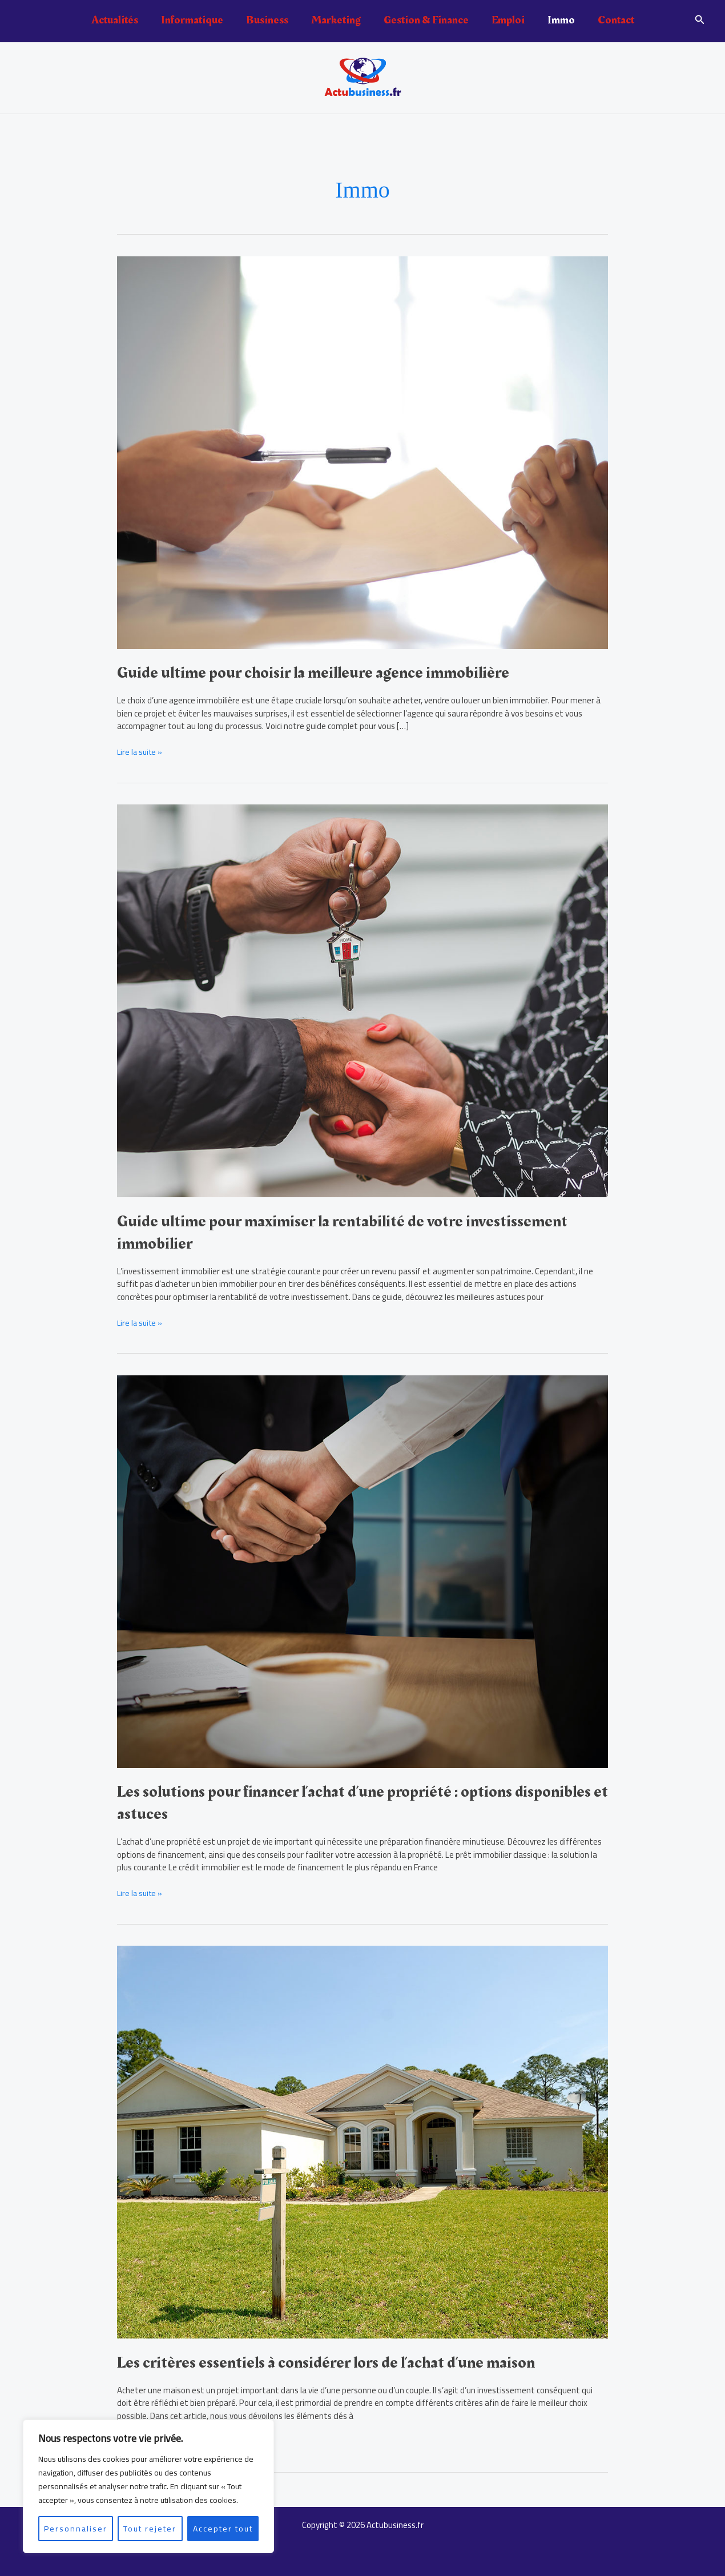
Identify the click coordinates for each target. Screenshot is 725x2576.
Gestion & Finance (426, 20)
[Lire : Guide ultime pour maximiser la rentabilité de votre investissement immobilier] (362, 1000)
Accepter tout (223, 2528)
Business (267, 20)
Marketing (336, 20)
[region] (148, 2486)
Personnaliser (75, 2528)
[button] (700, 20)
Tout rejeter (149, 2528)
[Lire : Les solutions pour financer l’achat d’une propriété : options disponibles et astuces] (362, 1570)
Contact (616, 20)
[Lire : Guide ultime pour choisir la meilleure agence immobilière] (362, 451)
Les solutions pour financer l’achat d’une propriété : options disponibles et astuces (322, 1802)
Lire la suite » (141, 752)
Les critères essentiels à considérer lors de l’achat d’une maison (334, 2362)
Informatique (192, 20)
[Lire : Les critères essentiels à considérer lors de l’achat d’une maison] (362, 2141)
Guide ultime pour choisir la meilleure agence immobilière (319, 672)
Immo (561, 20)
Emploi (508, 20)
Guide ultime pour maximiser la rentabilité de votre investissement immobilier (351, 1232)
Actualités (114, 20)
